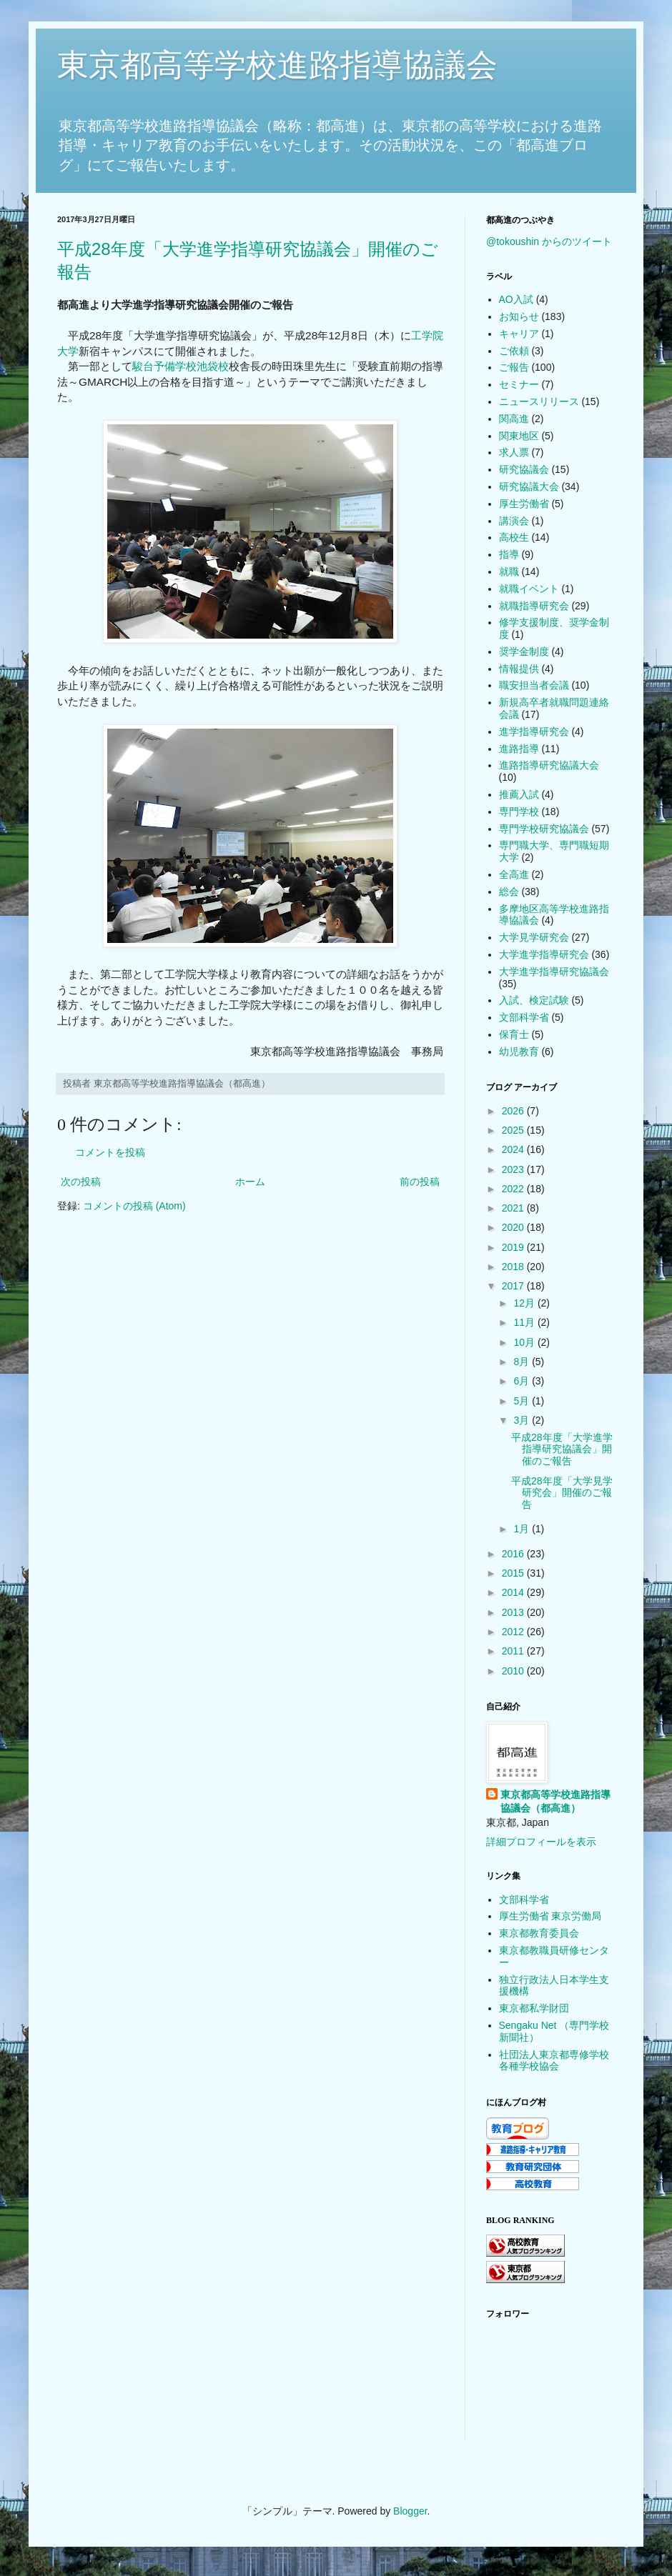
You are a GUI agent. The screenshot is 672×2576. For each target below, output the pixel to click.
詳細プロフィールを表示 (541, 1841)
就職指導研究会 (534, 605)
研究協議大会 (529, 486)
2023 (514, 1169)
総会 (509, 891)
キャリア (519, 333)
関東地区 (519, 435)
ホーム (250, 1181)
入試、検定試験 (534, 1000)
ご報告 (514, 367)
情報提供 (519, 668)
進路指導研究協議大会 (549, 765)
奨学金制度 (524, 651)
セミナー (519, 384)
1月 (522, 1528)
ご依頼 (514, 350)
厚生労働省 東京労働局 (550, 1916)
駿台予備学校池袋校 (180, 366)
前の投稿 (420, 1181)
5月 (522, 1401)
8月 (522, 1361)
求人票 (514, 452)
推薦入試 (519, 794)
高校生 (514, 537)
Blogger (410, 2511)
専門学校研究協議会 (544, 828)
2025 (514, 1130)
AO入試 (516, 299)
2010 (514, 1671)
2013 (514, 1612)
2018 (514, 1266)
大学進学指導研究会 (544, 954)
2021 (514, 1208)
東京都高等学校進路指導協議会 (277, 64)
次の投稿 (81, 1181)
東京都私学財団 (534, 2008)
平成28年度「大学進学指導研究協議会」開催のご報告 (562, 1449)
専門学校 (519, 811)
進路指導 (519, 748)
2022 (514, 1188)
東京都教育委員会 (539, 1933)
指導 (509, 554)
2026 (514, 1111)
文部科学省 (524, 1017)
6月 (522, 1381)
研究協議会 (524, 469)
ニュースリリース (539, 401)
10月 (525, 1342)
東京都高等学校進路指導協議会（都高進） (555, 1801)
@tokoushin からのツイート (549, 241)
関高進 (514, 418)
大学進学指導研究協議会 (554, 971)
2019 (514, 1247)
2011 (514, 1651)
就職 (509, 571)
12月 (525, 1303)
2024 (514, 1149)
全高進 (514, 874)
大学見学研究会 (534, 937)
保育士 (514, 1034)
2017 (514, 1286)
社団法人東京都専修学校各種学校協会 (554, 2060)
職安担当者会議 (534, 685)
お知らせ (519, 316)
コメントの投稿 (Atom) (134, 1206)
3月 (522, 1420)
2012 (514, 1631)
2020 (514, 1227)
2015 (514, 1573)
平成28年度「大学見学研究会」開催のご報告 (562, 1493)
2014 (514, 1592)
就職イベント (529, 588)
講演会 (514, 520)
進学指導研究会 (534, 731)
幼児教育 (519, 1051)
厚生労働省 (524, 503)
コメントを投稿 (110, 1152)
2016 (514, 1553)
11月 (525, 1322)
